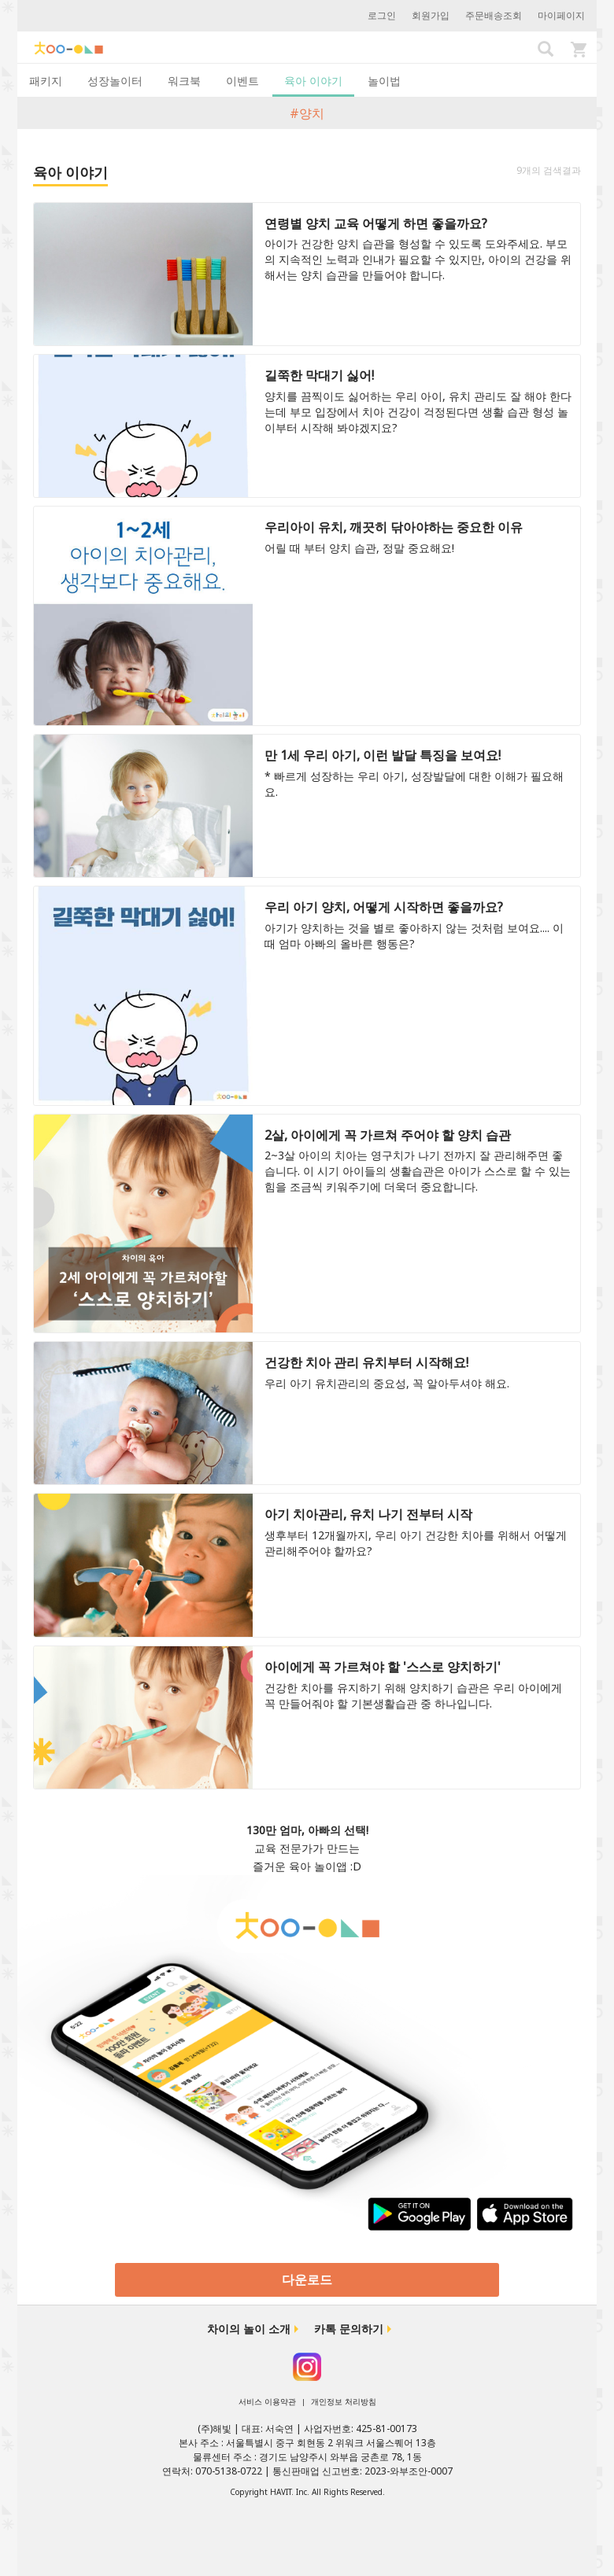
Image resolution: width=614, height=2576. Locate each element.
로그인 (382, 15)
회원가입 (430, 15)
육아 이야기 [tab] (313, 80)
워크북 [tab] (184, 80)
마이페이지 (561, 15)
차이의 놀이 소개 (248, 2328)
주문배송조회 (493, 15)
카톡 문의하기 (348, 2328)
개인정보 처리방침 (343, 2401)
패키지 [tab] (45, 80)
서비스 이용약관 (267, 2401)
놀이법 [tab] (384, 80)
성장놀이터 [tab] (114, 80)
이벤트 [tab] (242, 80)
